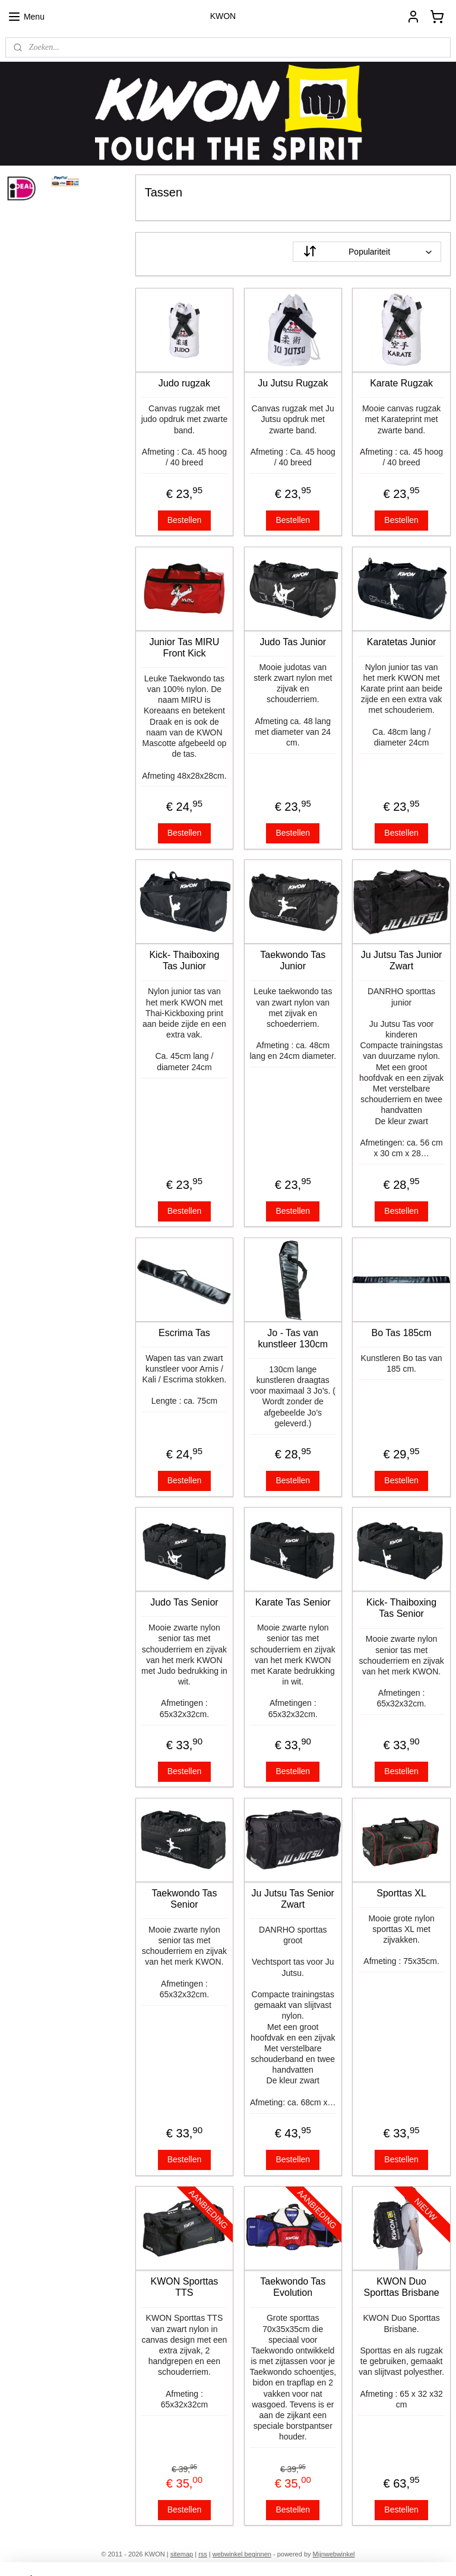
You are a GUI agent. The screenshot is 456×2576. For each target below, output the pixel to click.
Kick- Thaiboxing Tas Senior (402, 1608)
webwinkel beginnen (242, 2554)
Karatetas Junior (401, 641)
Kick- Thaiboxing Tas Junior (185, 960)
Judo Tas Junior (293, 641)
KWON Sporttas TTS (184, 2287)
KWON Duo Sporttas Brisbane (401, 2287)
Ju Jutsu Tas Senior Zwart (293, 1898)
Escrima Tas (184, 1332)
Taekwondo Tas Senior (184, 1898)
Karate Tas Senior (293, 1602)
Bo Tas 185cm (402, 1332)
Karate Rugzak (401, 383)
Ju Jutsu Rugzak (293, 383)
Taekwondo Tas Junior (293, 960)
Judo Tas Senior (184, 1602)
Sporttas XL (402, 1892)
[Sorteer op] (367, 251)
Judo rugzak (184, 383)
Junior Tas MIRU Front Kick (185, 647)
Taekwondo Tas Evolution (293, 2287)
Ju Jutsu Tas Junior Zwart (401, 960)
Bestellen (184, 519)
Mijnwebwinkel (334, 2554)
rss (202, 2554)
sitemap (182, 2554)
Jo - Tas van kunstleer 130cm (293, 1338)
